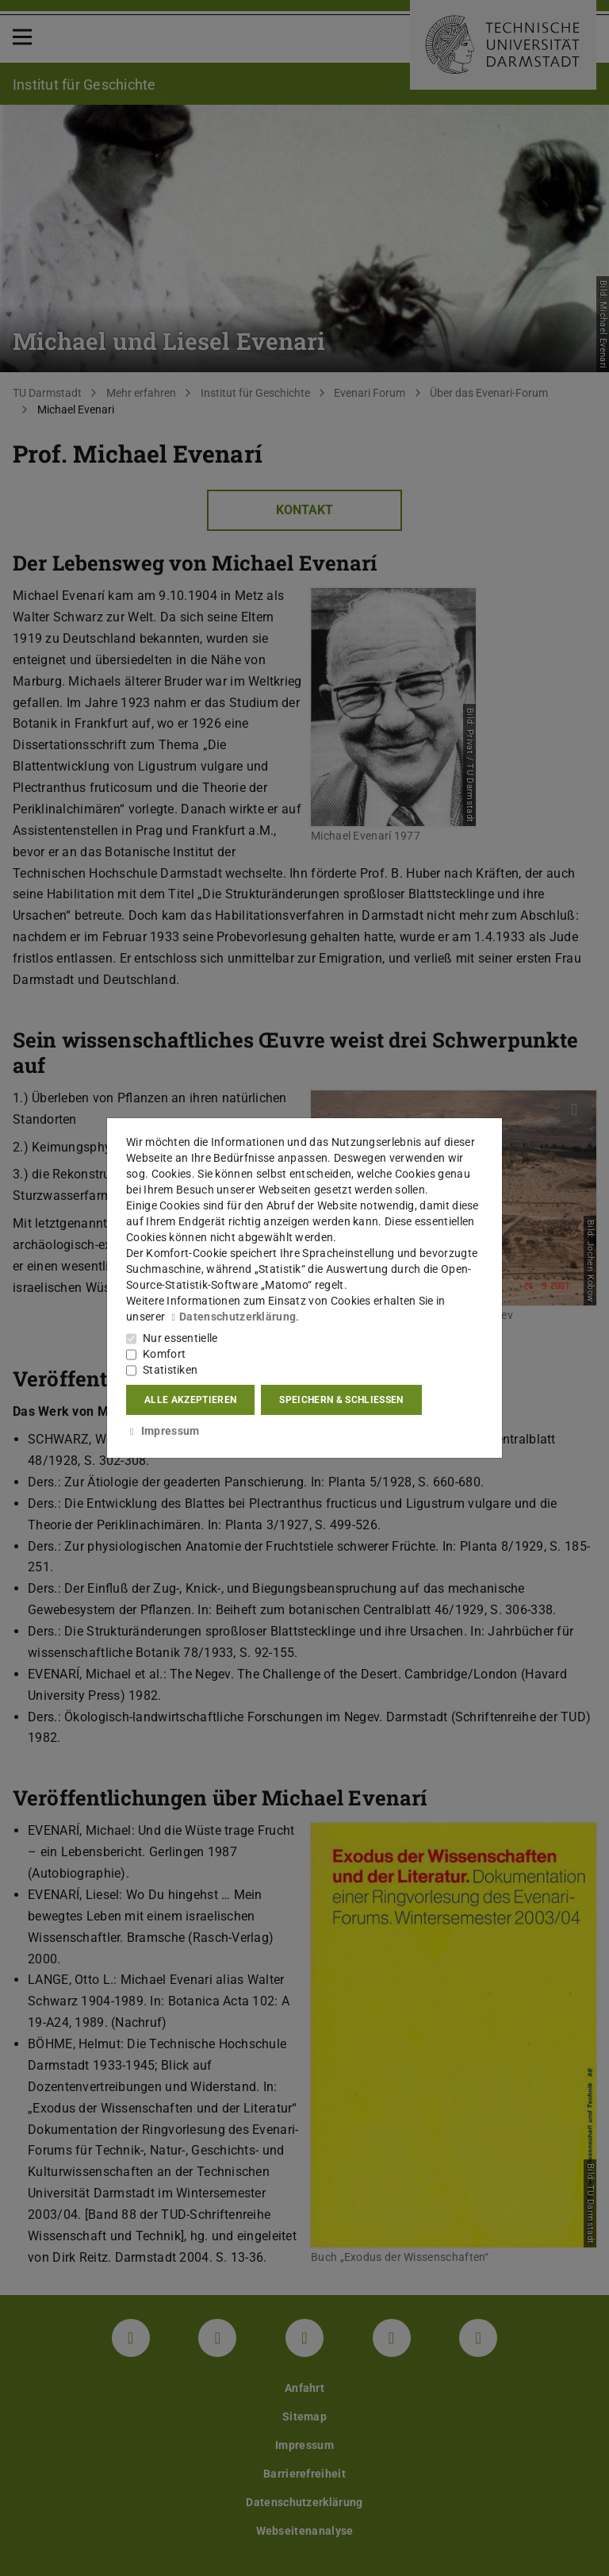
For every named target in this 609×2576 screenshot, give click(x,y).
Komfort (164, 1354)
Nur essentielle (180, 1338)
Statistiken (170, 1369)
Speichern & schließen (341, 1399)
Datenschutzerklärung (231, 1316)
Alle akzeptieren (190, 1399)
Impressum (162, 1430)
